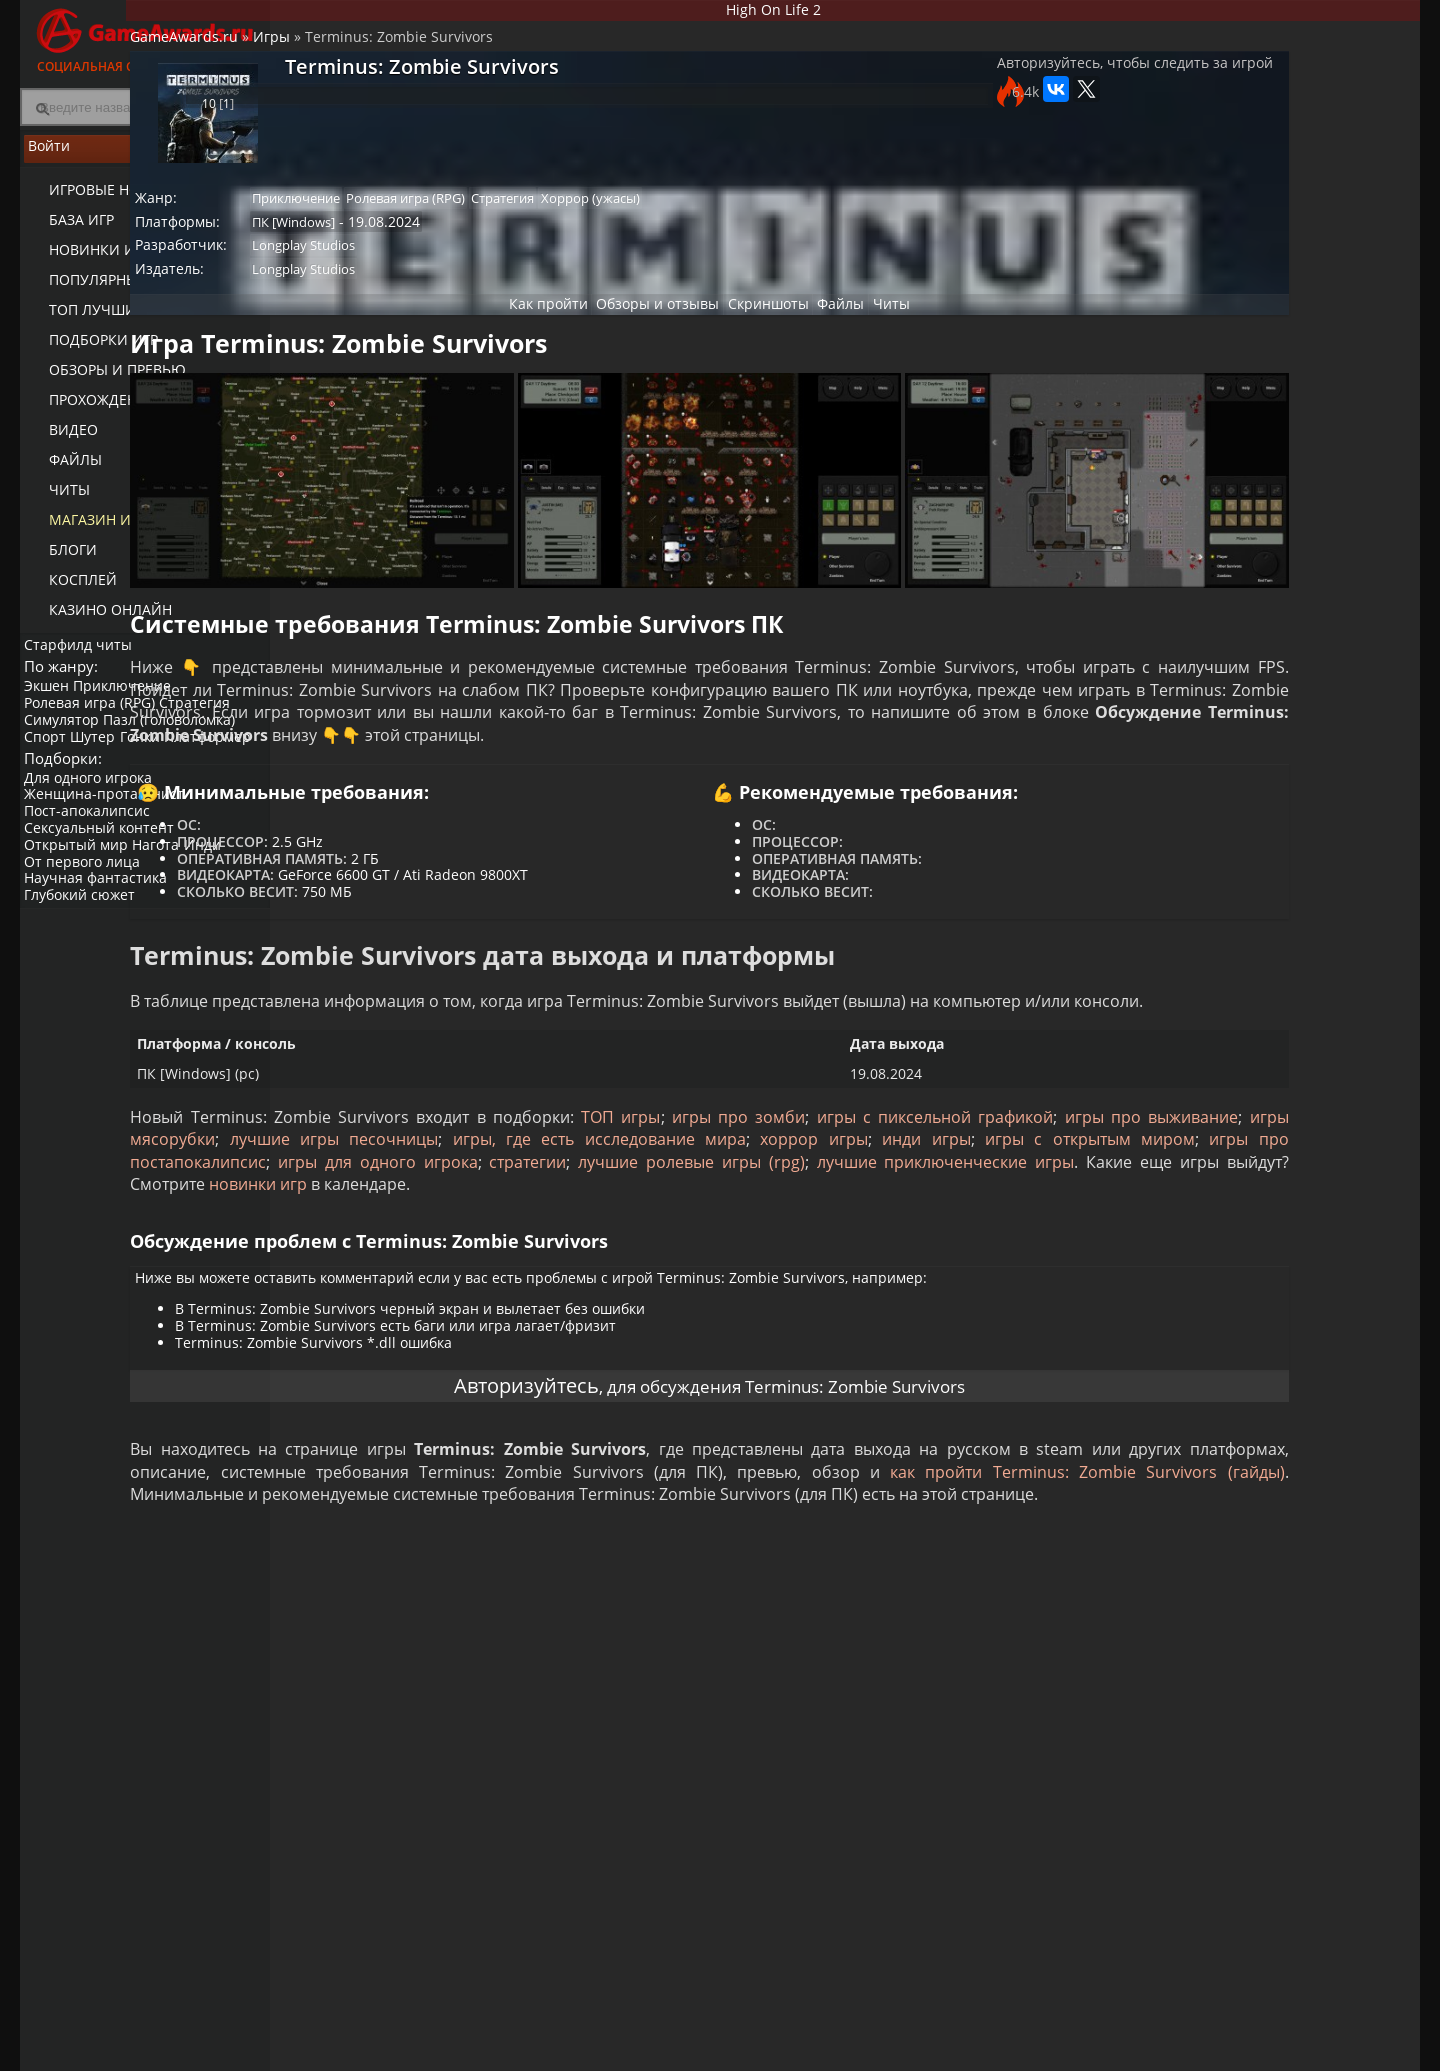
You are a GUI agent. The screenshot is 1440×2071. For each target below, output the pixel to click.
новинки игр (605, 1280)
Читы (55, 500)
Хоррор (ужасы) (775, 217)
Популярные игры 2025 (122, 290)
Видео (59, 440)
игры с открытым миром (770, 1235)
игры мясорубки (654, 1213)
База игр (67, 230)
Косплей (69, 590)
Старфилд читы (84, 653)
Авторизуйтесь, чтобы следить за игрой (973, 102)
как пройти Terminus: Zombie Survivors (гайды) (628, 1627)
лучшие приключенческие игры (971, 1258)
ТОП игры (759, 1191)
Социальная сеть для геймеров (145, 37)
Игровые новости (104, 200)
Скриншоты (756, 339)
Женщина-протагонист (110, 839)
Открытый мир (82, 890)
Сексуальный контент (105, 873)
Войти (145, 161)
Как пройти (505, 339)
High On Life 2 (845, 13)
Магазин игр (86, 530)
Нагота (167, 890)
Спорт (51, 755)
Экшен (52, 704)
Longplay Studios (462, 272)
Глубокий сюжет (85, 940)
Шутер (104, 755)
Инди (219, 890)
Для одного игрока (94, 822)
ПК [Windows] (452, 244)
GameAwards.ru (334, 55)
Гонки (157, 755)
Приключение (134, 704)
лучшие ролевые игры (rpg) (707, 1258)
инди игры (612, 1235)
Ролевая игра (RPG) (95, 721)
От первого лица (88, 906)
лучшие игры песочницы (853, 1213)
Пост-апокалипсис (93, 856)
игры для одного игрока (383, 1258)
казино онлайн (96, 620)
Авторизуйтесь (480, 1504)
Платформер (73, 771)
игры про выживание (471, 1213)
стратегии (538, 1258)
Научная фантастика (101, 923)
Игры (421, 55)
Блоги (59, 560)
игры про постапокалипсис (994, 1235)
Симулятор (67, 738)
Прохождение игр (103, 410)
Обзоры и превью (103, 380)
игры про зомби (876, 1191)
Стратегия (206, 721)
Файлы (61, 470)
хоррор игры (506, 1235)
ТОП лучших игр (97, 320)
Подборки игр (89, 350)
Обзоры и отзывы (630, 339)
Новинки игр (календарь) (132, 260)
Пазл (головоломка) (181, 738)
